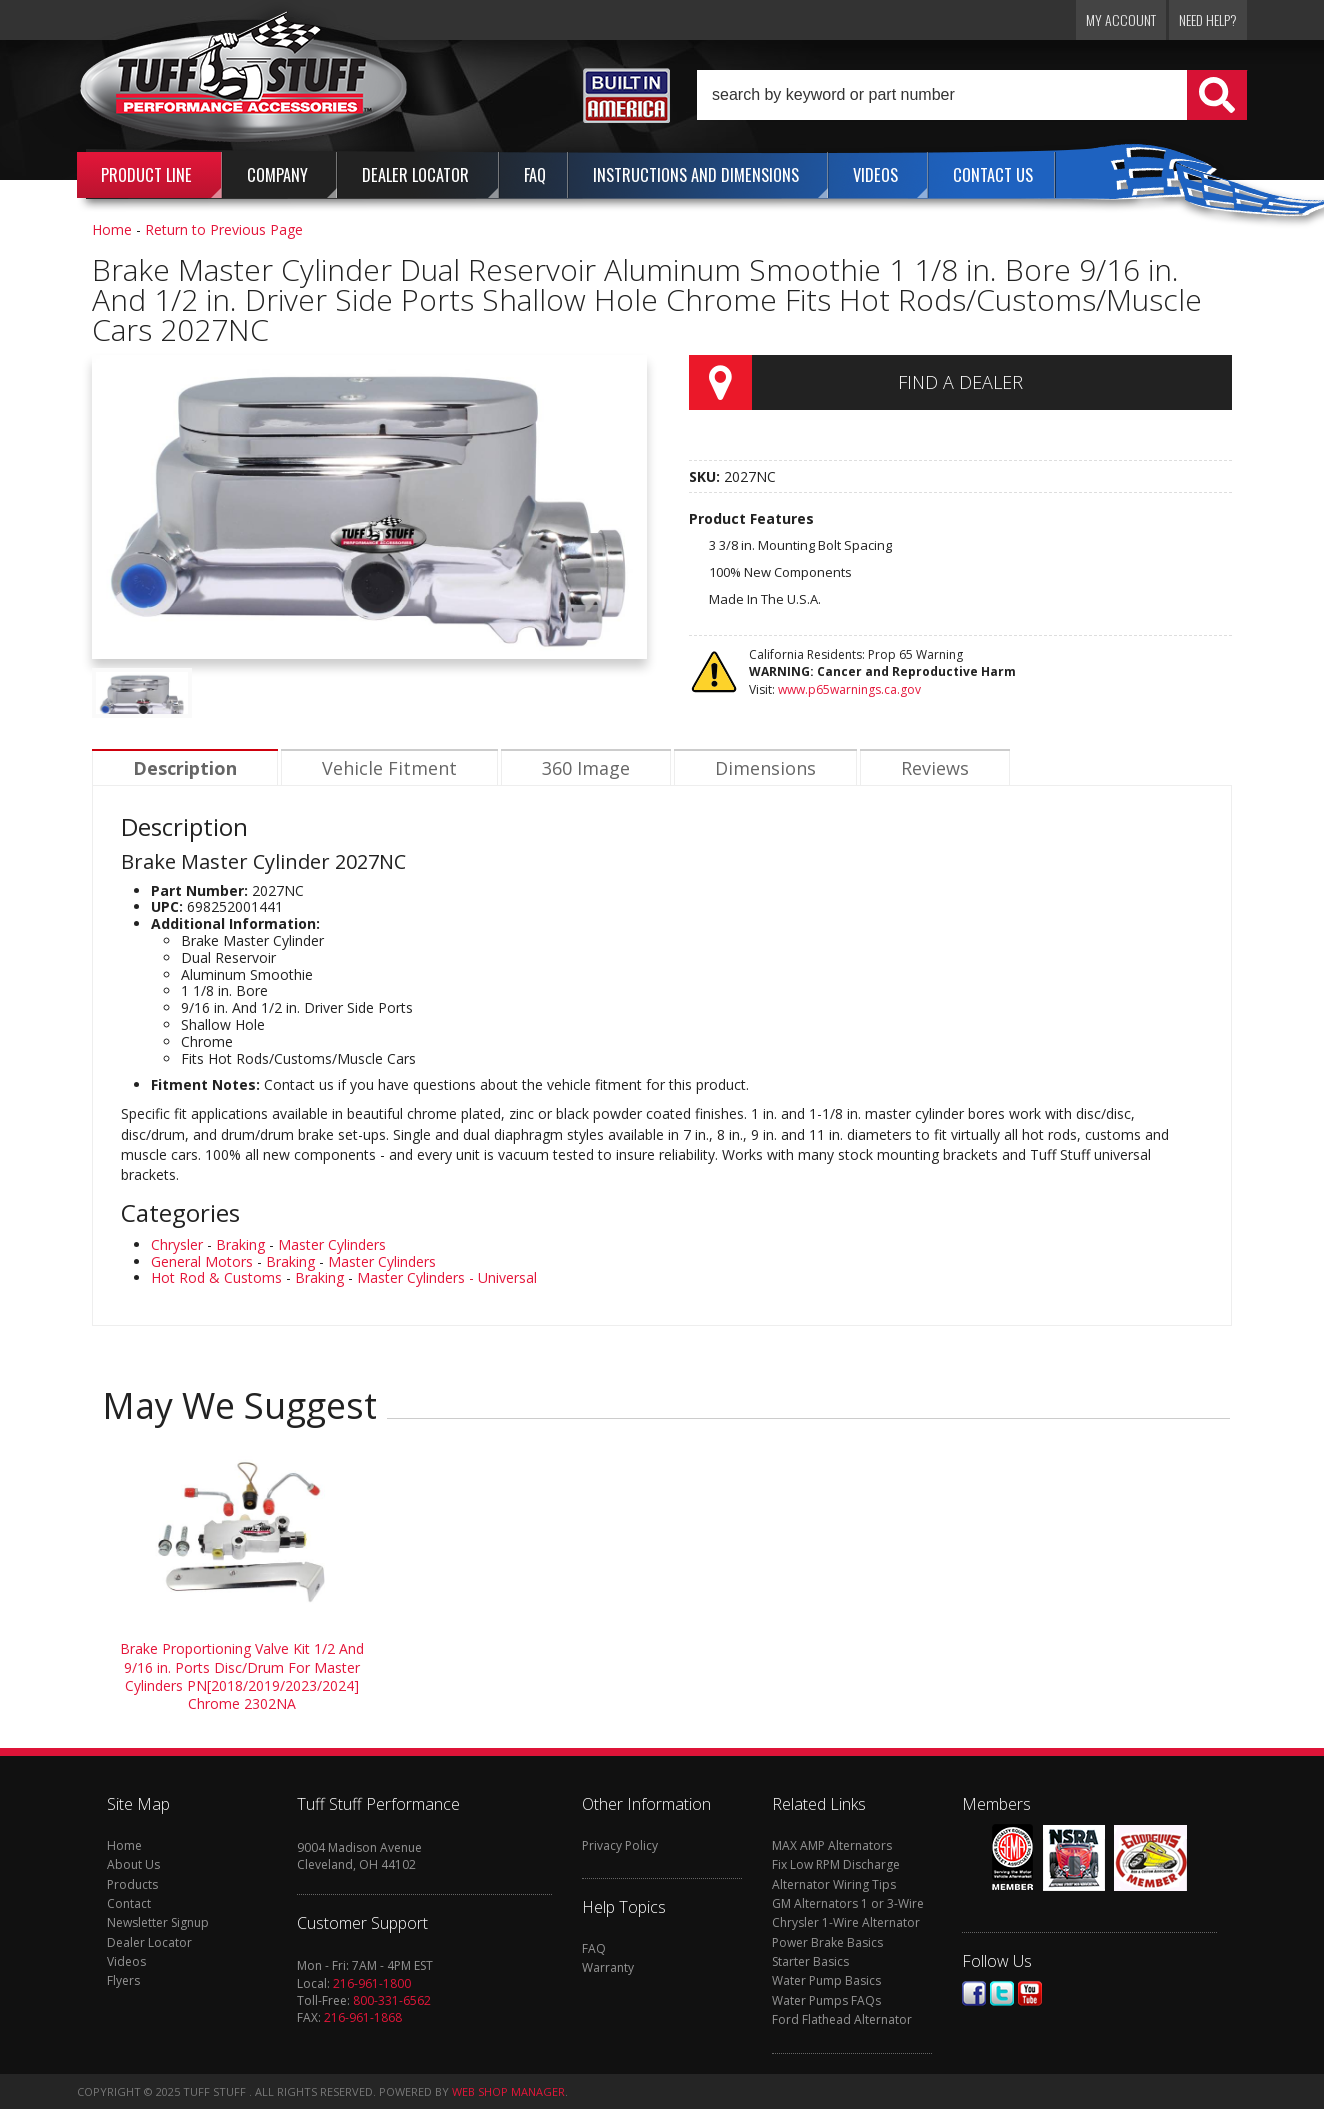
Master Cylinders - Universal (447, 1277)
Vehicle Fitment (389, 768)
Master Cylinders (332, 1244)
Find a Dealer (960, 382)
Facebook (974, 1993)
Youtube (1030, 1993)
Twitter (1002, 1993)
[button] (972, 95)
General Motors (202, 1261)
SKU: (706, 476)
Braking (240, 1244)
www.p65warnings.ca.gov (849, 689)
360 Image (586, 768)
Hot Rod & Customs (216, 1277)
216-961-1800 (372, 1983)
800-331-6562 (392, 2000)
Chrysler (177, 1244)
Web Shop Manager (508, 2091)
